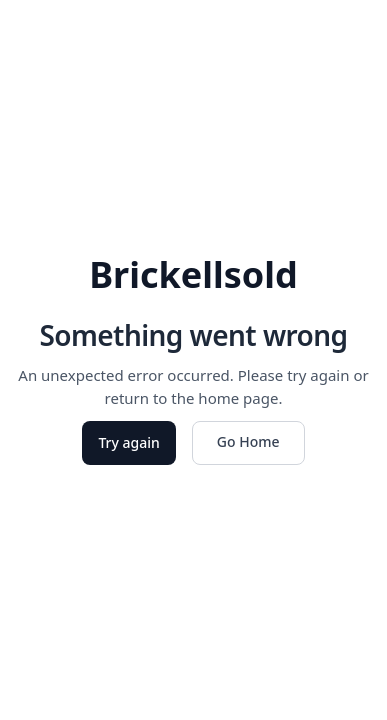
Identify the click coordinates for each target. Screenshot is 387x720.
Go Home (248, 441)
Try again (128, 442)
